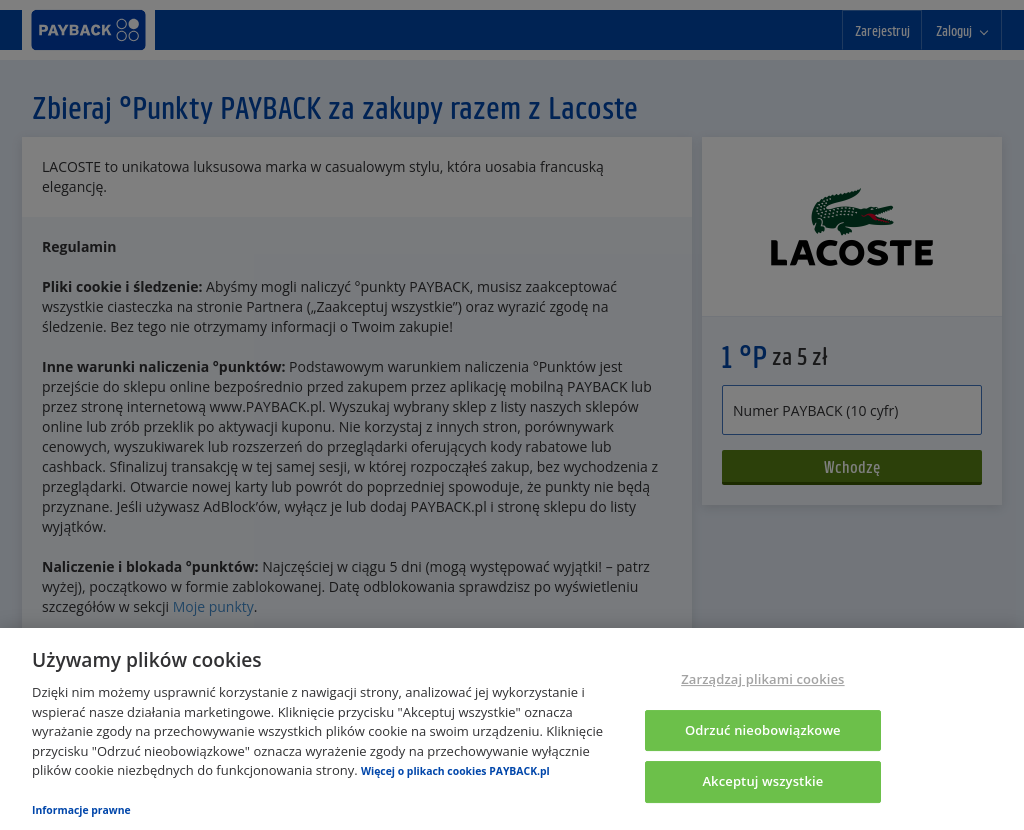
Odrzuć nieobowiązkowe (763, 730)
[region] (512, 729)
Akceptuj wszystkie (762, 782)
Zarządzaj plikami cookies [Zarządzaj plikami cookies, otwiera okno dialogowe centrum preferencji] (762, 679)
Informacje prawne (81, 810)
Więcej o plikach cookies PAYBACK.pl (455, 771)
